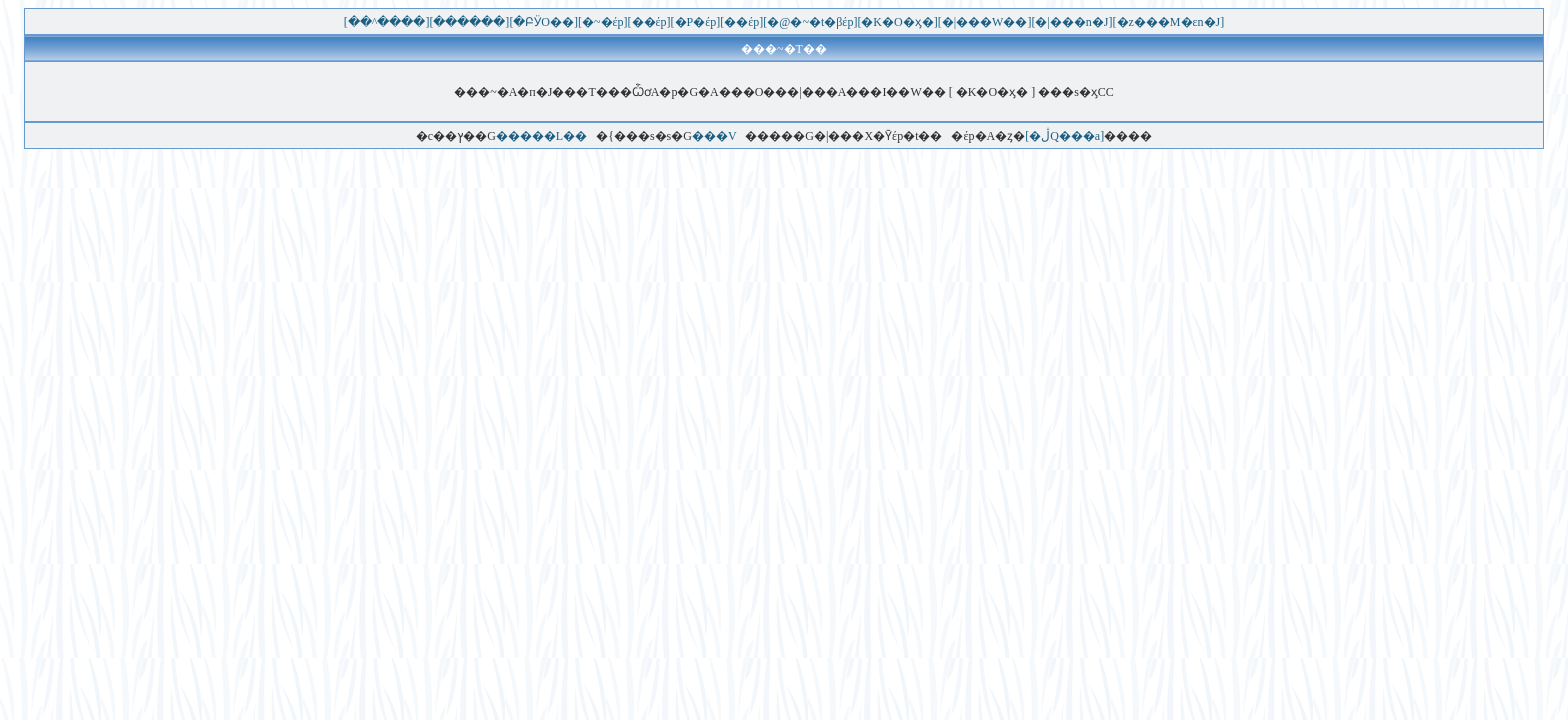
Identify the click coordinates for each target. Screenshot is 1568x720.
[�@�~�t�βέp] (810, 22)
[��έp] (649, 22)
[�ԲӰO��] (543, 22)
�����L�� (541, 136)
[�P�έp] (696, 22)
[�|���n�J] (1071, 22)
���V (714, 136)
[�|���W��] (985, 22)
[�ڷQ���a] (1064, 136)
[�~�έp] (603, 22)
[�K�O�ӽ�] (897, 22)
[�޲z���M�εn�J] (1169, 22)
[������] (469, 22)
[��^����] (387, 22)
